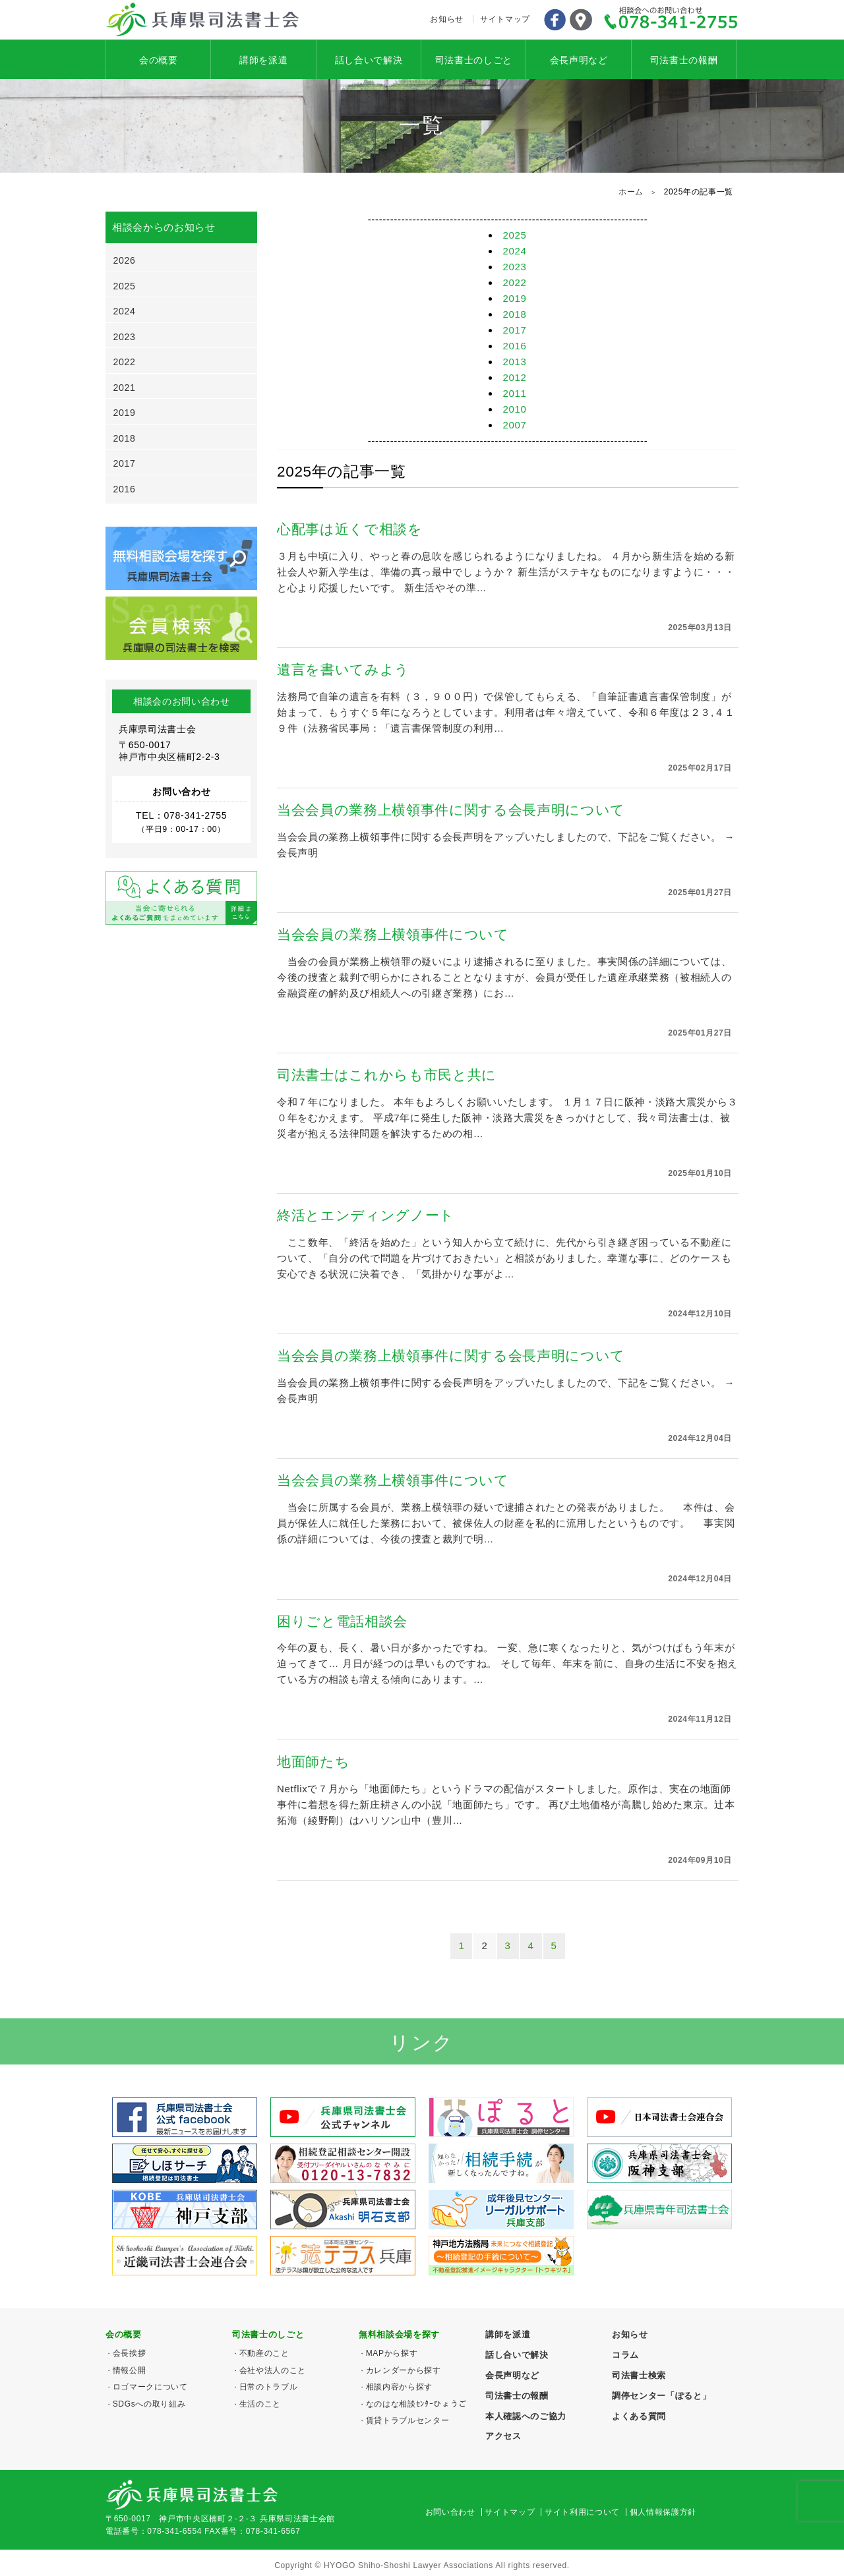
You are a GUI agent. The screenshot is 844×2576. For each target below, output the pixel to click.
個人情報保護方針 (663, 2512)
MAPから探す (392, 2353)
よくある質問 (639, 2416)
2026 (124, 260)
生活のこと (260, 2404)
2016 (514, 345)
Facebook (554, 20)
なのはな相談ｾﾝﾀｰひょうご (416, 2404)
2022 (514, 282)
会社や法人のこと (272, 2370)
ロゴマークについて (150, 2386)
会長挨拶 (129, 2353)
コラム (625, 2355)
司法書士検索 (639, 2375)
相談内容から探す (399, 2386)
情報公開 (129, 2370)
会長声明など (579, 60)
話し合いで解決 (369, 60)
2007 (514, 424)
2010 (514, 409)
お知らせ (447, 19)
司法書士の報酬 (684, 60)
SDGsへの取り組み (149, 2404)
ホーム (631, 191)
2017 (514, 330)
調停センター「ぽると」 (661, 2396)
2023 (514, 266)
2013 (514, 361)
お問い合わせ (450, 2512)
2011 (514, 393)
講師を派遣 (263, 60)
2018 (514, 314)
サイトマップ (505, 19)
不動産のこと (264, 2353)
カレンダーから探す (403, 2370)
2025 (514, 235)
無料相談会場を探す (399, 2334)
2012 (514, 377)
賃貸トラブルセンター (408, 2420)
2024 (514, 250)
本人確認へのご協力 (525, 2416)
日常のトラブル (268, 2386)
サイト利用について (582, 2512)
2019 (514, 298)
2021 (124, 387)
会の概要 (158, 60)
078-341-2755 (671, 20)
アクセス (581, 20)
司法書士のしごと (473, 60)
